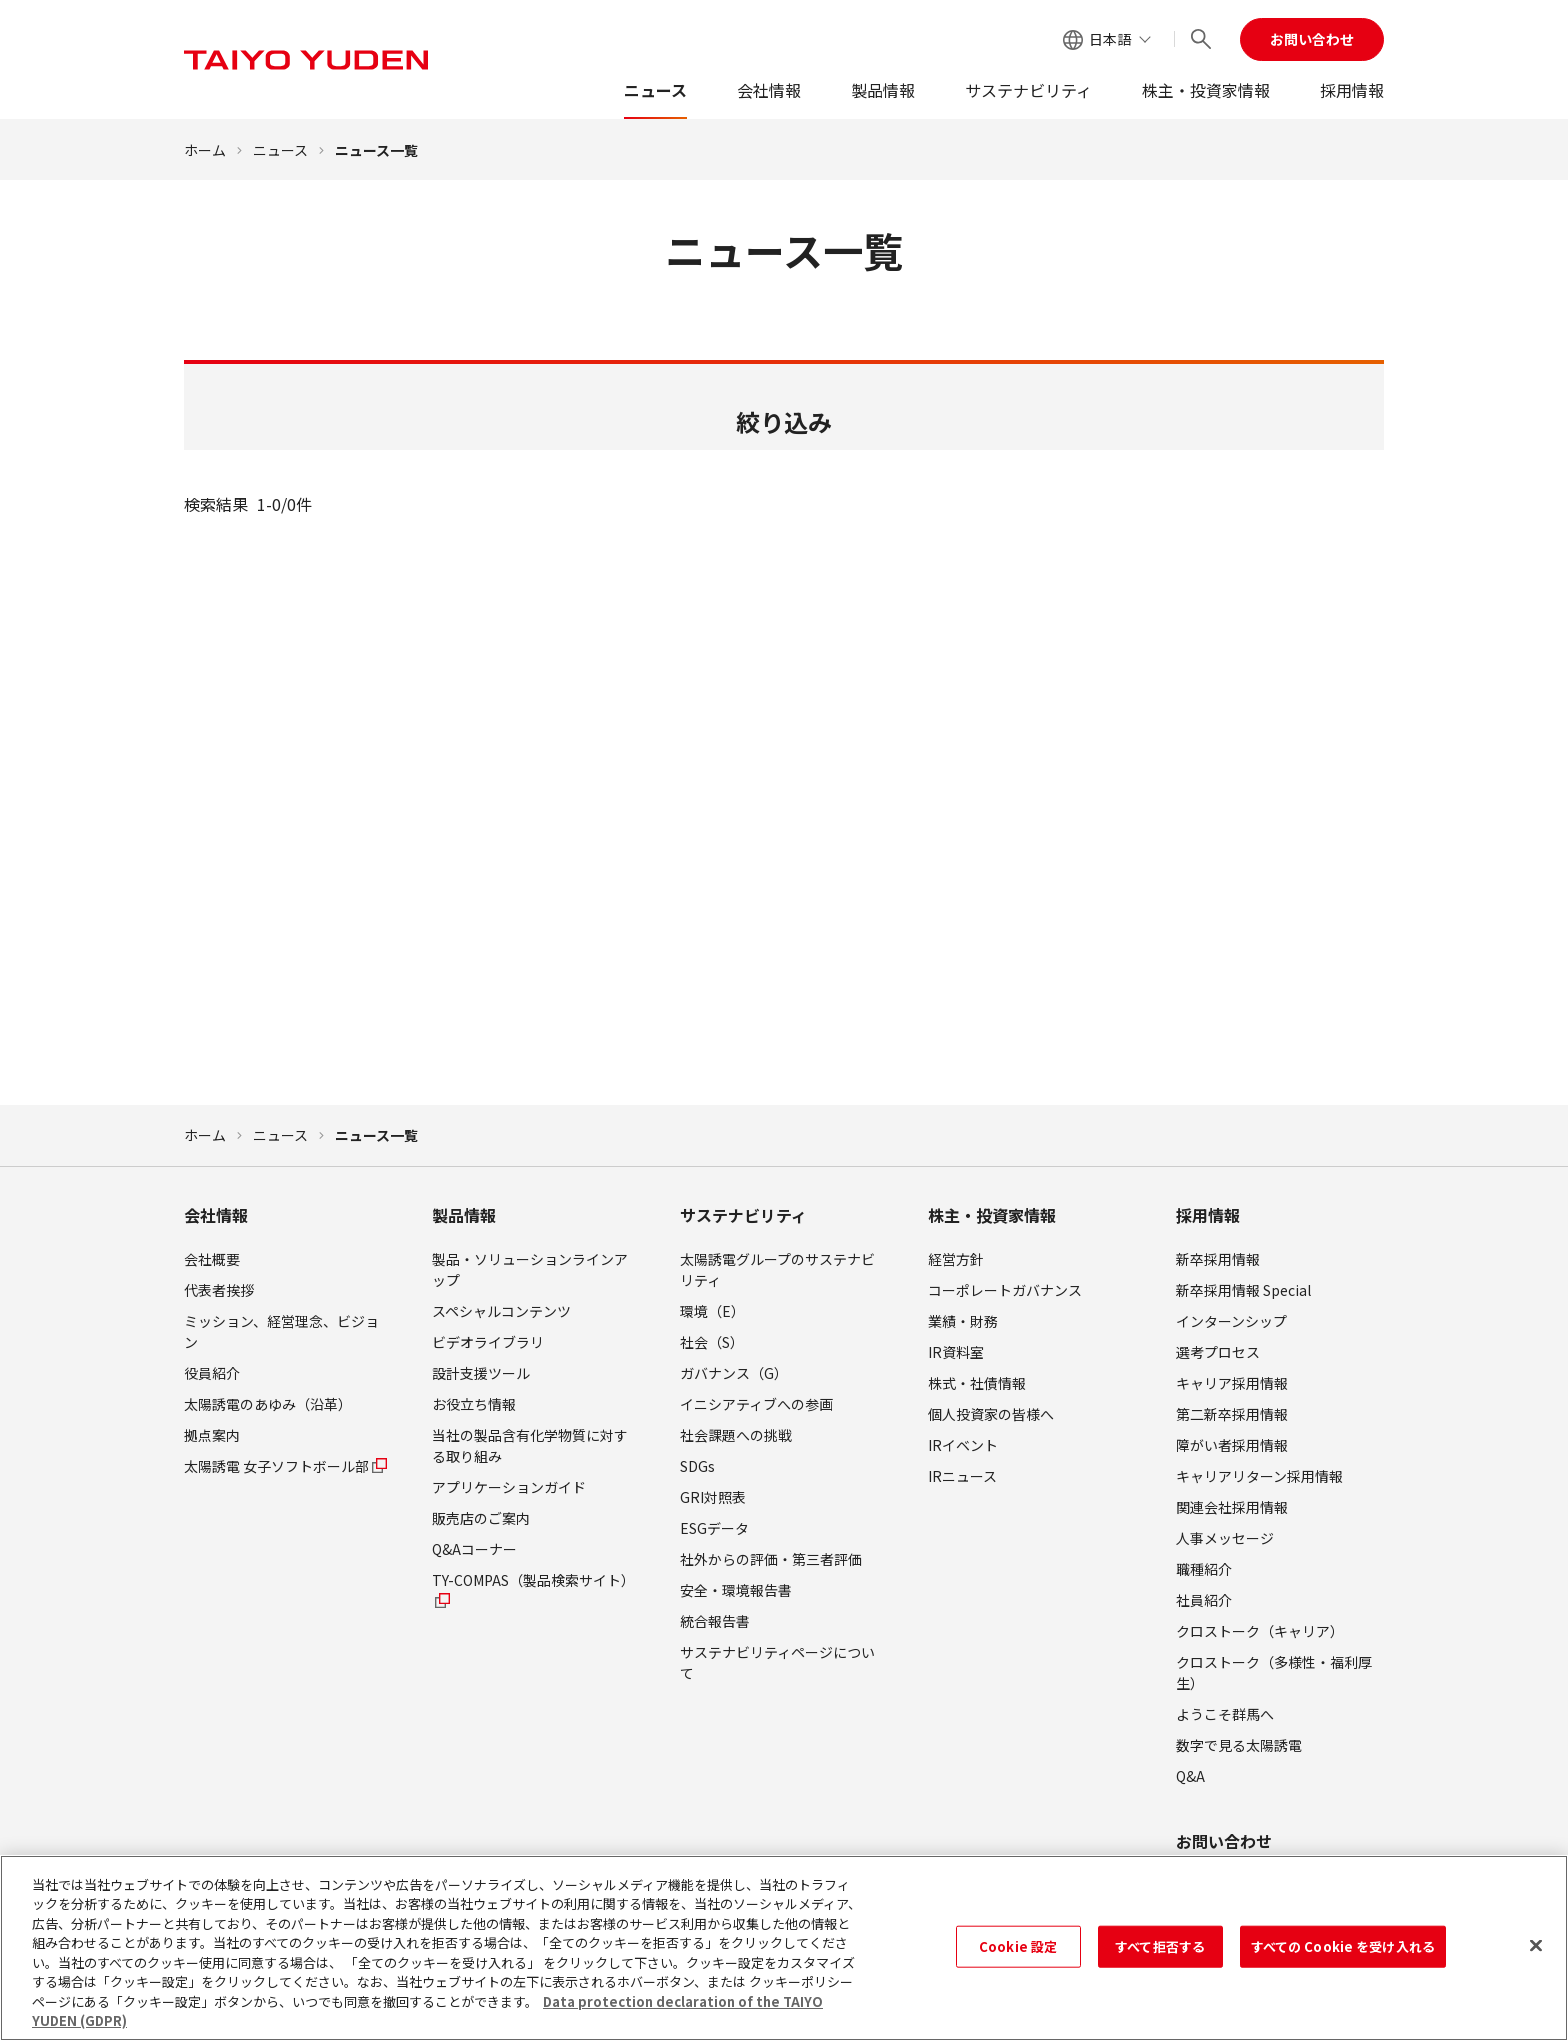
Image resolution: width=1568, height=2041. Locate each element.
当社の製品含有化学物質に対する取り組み (530, 1445)
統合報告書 (715, 1621)
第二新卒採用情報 (1232, 1414)
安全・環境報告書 (736, 1590)
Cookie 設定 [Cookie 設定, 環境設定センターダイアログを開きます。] (1018, 1953)
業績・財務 (963, 1321)
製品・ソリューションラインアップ (530, 1269)
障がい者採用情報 (1232, 1445)
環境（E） (712, 1311)
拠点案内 (212, 1435)
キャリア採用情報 (1232, 1383)
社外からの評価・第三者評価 (771, 1559)
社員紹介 (1204, 1600)
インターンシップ (1231, 1321)
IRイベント (963, 1445)
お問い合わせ (1312, 39)
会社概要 (212, 1259)
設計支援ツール (481, 1373)
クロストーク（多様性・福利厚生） (1274, 1672)
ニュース (655, 90)
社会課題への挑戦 (736, 1435)
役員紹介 (212, 1373)
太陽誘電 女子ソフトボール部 (286, 1466)
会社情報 (769, 90)
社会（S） (712, 1342)
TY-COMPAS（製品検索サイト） (533, 1590)
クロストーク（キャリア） (1260, 1631)
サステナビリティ (1028, 90)
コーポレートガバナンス (1005, 1290)
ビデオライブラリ (488, 1342)
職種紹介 (1204, 1569)
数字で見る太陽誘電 (1239, 1745)
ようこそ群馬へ (1225, 1714)
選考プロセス (1218, 1352)
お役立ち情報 (474, 1404)
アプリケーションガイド (509, 1487)
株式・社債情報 (977, 1383)
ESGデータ (714, 1528)
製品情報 (883, 90)
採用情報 (1352, 90)
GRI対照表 (713, 1497)
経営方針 (956, 1259)
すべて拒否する (1160, 1953)
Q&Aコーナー (474, 1549)
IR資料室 (956, 1352)
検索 (784, 848)
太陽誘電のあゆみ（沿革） (268, 1404)
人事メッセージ (1225, 1538)
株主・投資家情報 (1206, 90)
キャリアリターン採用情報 (1259, 1476)
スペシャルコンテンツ (501, 1311)
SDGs (697, 1466)
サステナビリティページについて (777, 1662)
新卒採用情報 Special (1243, 1290)
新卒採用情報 (1218, 1259)
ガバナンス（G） (734, 1373)
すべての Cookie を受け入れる (1343, 1953)
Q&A (1190, 1776)
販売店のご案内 (481, 1518)
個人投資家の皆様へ (991, 1414)
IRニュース (962, 1476)
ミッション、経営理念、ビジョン (281, 1331)
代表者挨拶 (219, 1290)
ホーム (205, 150)
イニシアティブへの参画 (756, 1404)
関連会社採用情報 (1232, 1507)
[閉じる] (1536, 1953)
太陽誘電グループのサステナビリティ (777, 1269)
